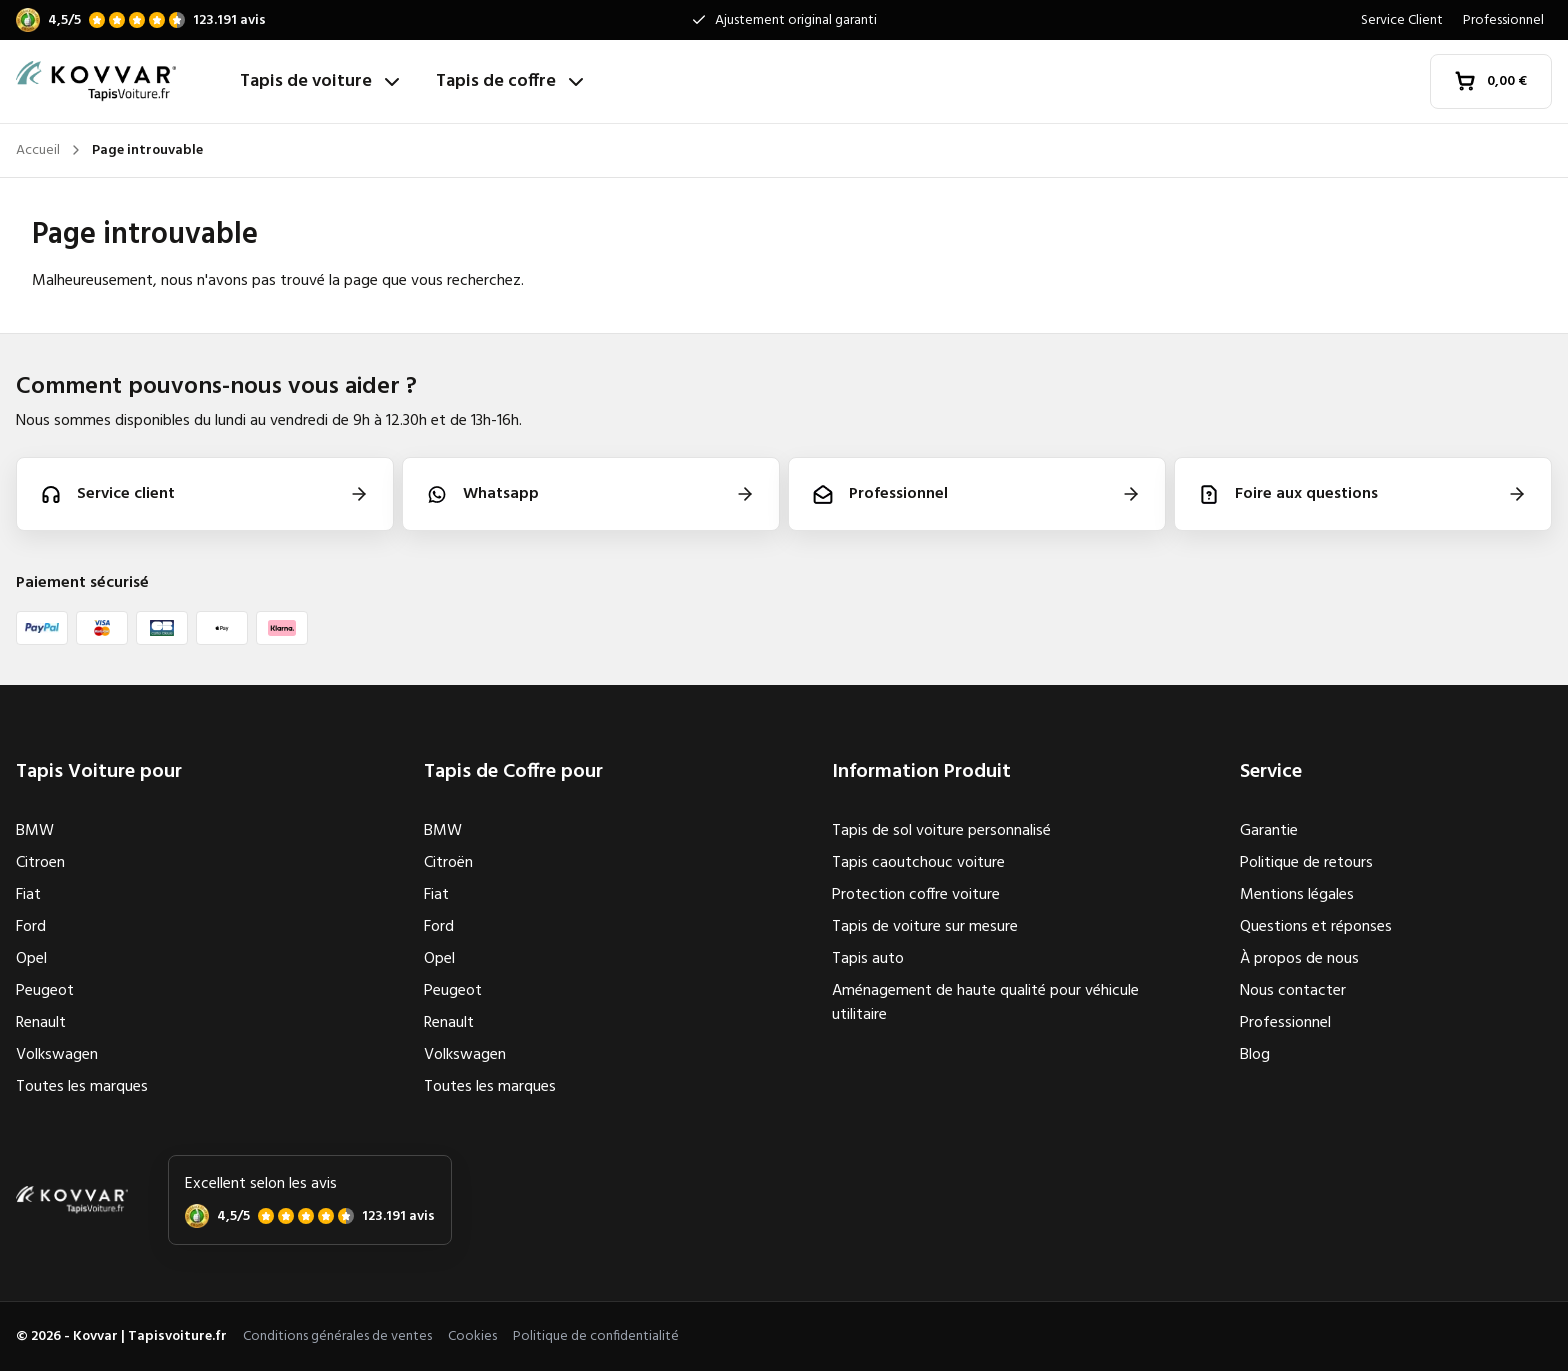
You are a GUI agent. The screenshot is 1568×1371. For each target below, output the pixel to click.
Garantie (1269, 831)
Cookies (472, 1336)
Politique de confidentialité (596, 1336)
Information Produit (921, 772)
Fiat (28, 895)
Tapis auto (868, 959)
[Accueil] (120, 81)
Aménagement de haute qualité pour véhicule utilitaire (985, 1003)
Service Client (1402, 20)
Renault (41, 1023)
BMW (35, 831)
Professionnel (1503, 20)
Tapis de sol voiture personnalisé (941, 831)
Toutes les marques (82, 1087)
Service (1271, 772)
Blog (1255, 1055)
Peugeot (45, 991)
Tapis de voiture (322, 81)
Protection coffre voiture (916, 895)
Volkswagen (57, 1055)
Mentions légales (1297, 895)
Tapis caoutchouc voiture (918, 863)
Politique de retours (1306, 863)
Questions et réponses (1316, 927)
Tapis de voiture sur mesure (925, 927)
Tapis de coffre (512, 81)
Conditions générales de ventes (337, 1336)
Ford (31, 927)
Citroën (448, 863)
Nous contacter (1293, 991)
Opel (31, 959)
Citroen (40, 863)
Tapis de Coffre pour (513, 772)
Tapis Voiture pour (99, 772)
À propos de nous (1299, 959)
